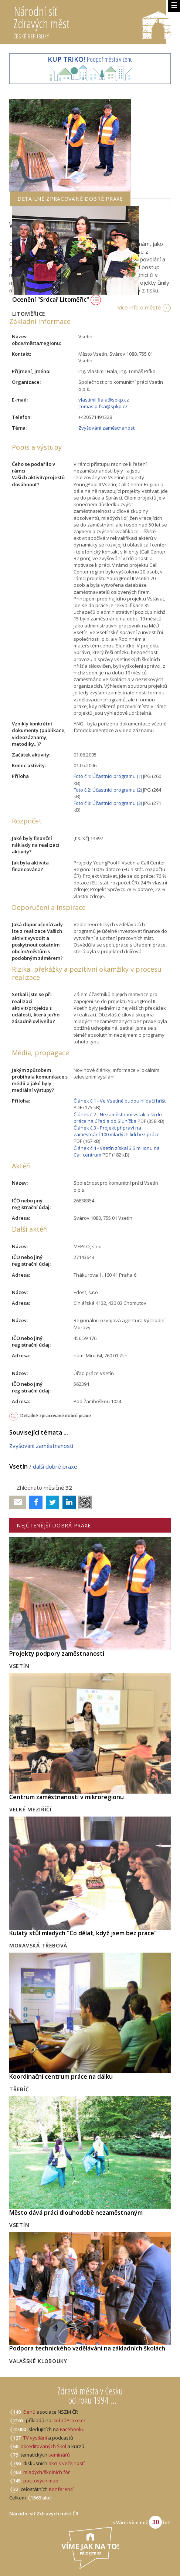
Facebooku (72, 2429)
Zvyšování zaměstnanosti (107, 427)
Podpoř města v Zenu (90, 59)
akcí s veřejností (66, 2463)
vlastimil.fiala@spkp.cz (103, 399)
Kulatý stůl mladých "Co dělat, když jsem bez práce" (83, 1933)
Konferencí (61, 2489)
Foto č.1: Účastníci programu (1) (108, 776)
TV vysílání (35, 2437)
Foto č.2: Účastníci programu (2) (108, 789)
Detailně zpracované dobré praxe (55, 1415)
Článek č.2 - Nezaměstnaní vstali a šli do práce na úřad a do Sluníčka (118, 1117)
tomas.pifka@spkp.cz (103, 406)
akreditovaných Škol (43, 2446)
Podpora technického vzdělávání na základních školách (87, 2348)
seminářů (58, 2454)
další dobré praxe (55, 1466)
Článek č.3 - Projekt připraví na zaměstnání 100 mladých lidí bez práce (117, 1131)
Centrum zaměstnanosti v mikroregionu (66, 1797)
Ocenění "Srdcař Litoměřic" (56, 299)
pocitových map (40, 2480)
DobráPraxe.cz (69, 2420)
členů (29, 2412)
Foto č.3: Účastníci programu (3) (108, 803)
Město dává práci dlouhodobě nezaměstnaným (76, 2212)
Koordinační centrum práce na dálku (61, 2076)
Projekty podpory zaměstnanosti (56, 1653)
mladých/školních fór (46, 2472)
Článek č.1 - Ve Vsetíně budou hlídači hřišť (120, 1100)
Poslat (18, 1502)
